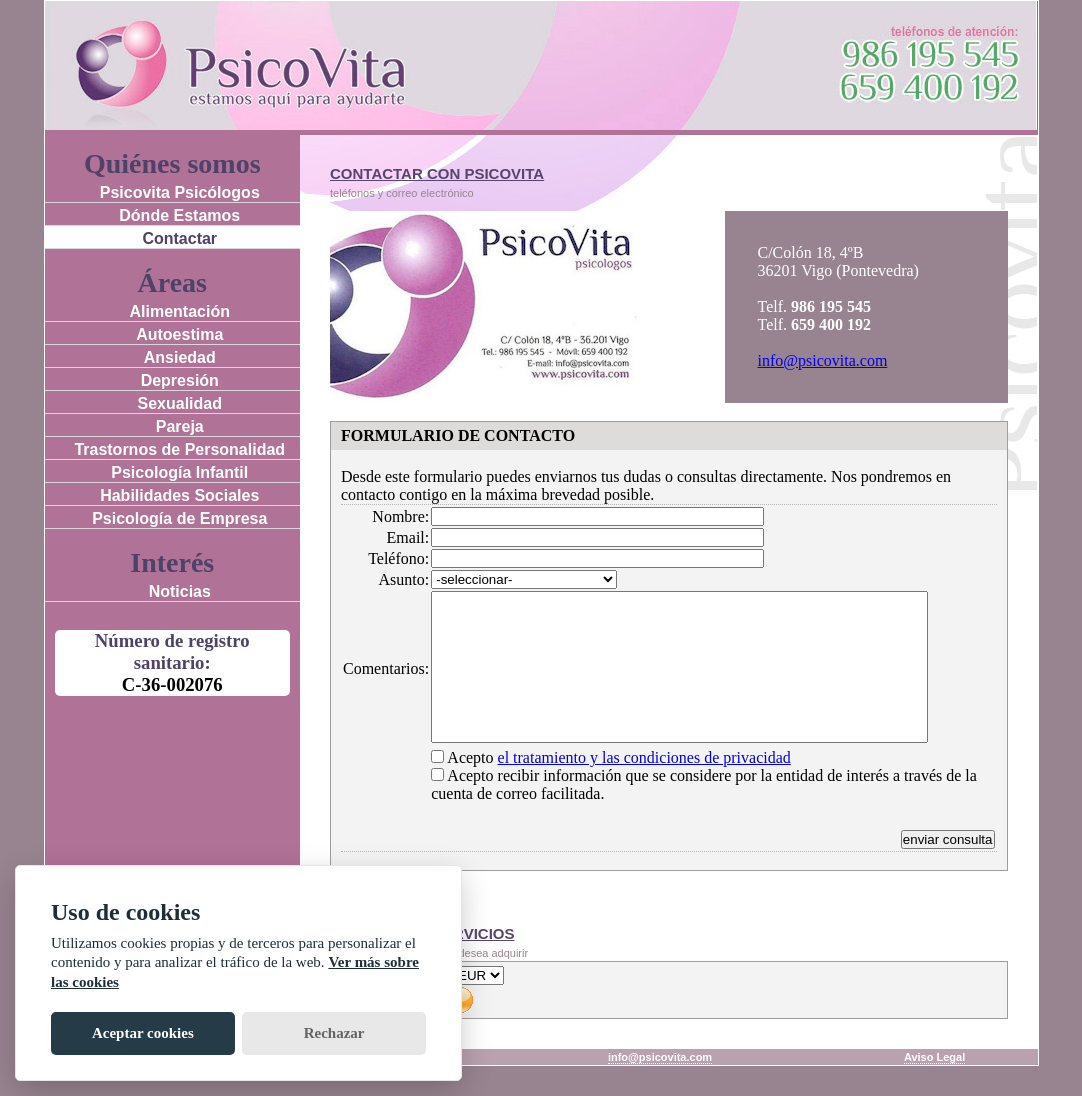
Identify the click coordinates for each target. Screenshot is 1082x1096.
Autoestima (179, 334)
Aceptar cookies (143, 1033)
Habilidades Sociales (179, 495)
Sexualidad (180, 403)
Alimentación (180, 311)
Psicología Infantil (179, 472)
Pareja (180, 426)
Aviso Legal (934, 1087)
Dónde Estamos (179, 215)
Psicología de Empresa (179, 518)
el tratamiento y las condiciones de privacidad (644, 787)
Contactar (179, 238)
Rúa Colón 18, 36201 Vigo (267, 1087)
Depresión (180, 380)
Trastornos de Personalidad (179, 449)
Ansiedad (180, 357)
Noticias (180, 591)
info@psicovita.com (823, 360)
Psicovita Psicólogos (180, 192)
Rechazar (334, 1033)
